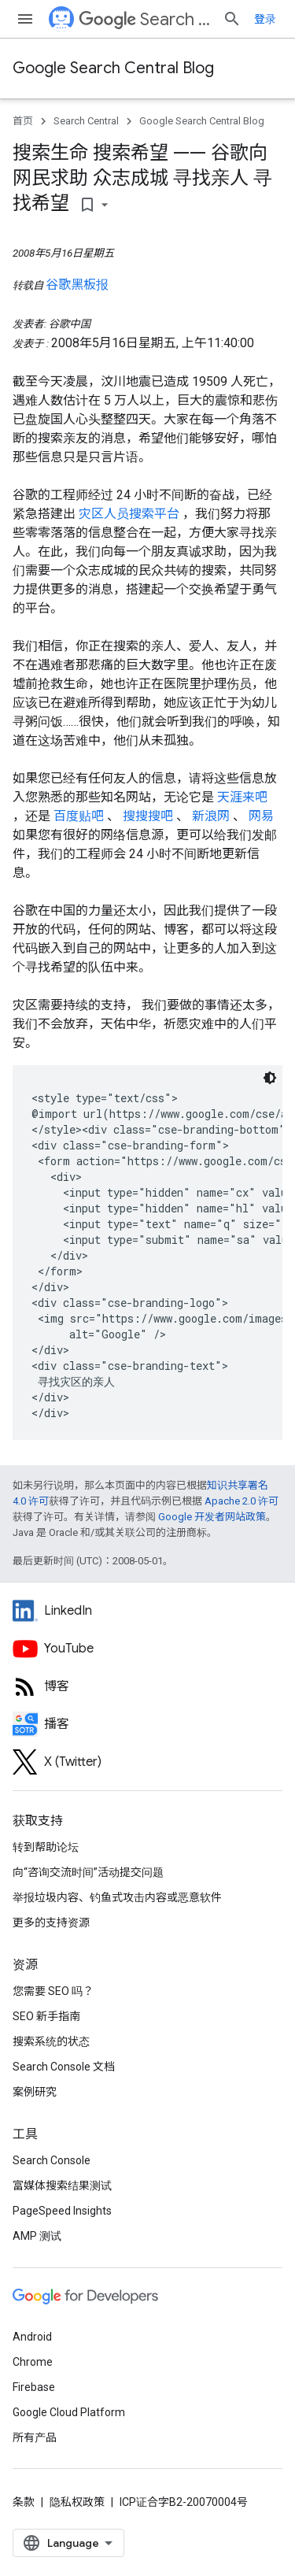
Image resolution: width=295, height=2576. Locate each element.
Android (32, 2336)
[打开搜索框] (232, 18)
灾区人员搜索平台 (131, 513)
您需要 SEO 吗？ (53, 1991)
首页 (23, 121)
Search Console (51, 2160)
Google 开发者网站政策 (212, 1517)
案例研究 (35, 2092)
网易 (261, 816)
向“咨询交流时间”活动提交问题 (88, 1872)
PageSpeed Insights (62, 2210)
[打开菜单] (25, 19)
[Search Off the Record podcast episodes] (147, 1724)
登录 (265, 19)
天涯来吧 (242, 797)
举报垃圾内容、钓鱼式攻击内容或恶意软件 (117, 1897)
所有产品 (35, 2437)
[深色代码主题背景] (269, 1077)
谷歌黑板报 (77, 284)
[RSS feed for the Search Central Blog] (147, 1686)
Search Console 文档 (64, 2066)
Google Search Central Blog (113, 68)
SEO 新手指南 (46, 2016)
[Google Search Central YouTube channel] (147, 1648)
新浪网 (212, 816)
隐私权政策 (77, 2502)
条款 (24, 2502)
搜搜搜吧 (149, 816)
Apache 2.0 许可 (241, 1501)
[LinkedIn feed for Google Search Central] (147, 1610)
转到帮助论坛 (46, 1847)
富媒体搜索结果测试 (62, 2185)
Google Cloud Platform (69, 2412)
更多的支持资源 (51, 1922)
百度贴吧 (80, 816)
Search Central (144, 19)
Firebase (34, 2387)
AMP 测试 (37, 2236)
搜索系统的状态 (51, 2041)
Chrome (33, 2362)
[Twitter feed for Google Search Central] (147, 1762)
